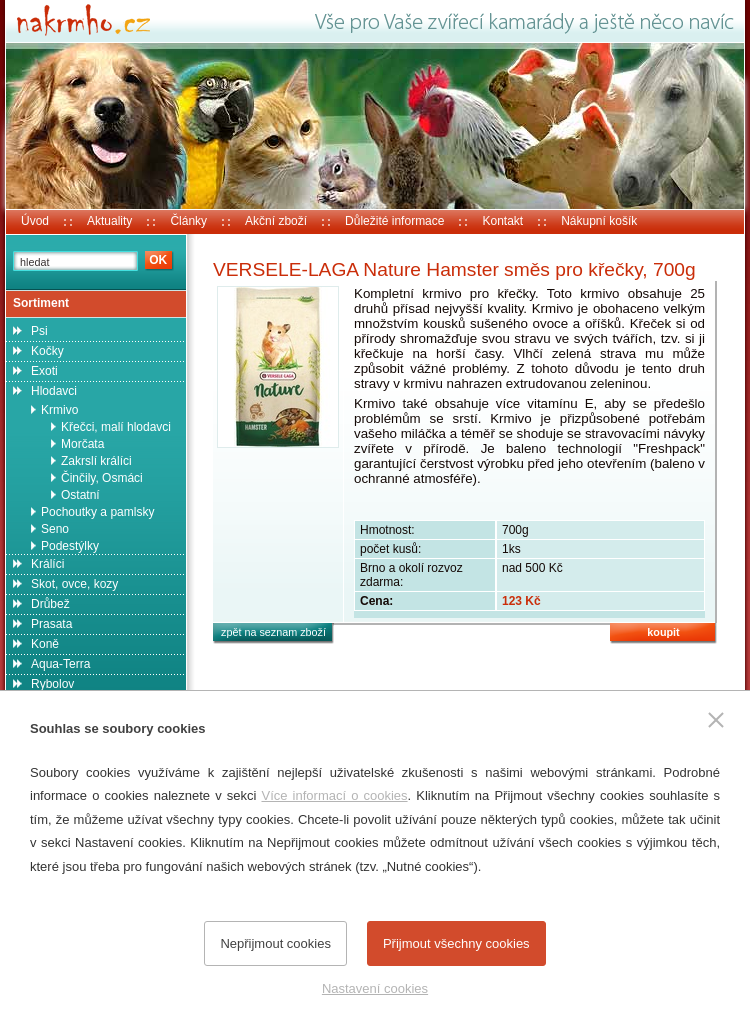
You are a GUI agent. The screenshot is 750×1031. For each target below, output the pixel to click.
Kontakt (502, 221)
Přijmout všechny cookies (456, 943)
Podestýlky (70, 546)
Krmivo (59, 410)
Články (188, 221)
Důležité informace (394, 221)
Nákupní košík (599, 221)
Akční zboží (276, 221)
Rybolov (52, 684)
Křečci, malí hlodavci (116, 427)
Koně (45, 644)
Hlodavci (54, 391)
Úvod (35, 221)
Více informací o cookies (334, 795)
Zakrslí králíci (96, 461)
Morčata (82, 444)
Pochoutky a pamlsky (97, 512)
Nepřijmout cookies (275, 943)
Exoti (44, 371)
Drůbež (50, 604)
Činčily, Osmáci (102, 478)
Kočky (47, 351)
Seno (55, 529)
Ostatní (80, 495)
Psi (39, 331)
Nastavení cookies (375, 988)
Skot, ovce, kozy (74, 584)
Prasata (51, 624)
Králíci (47, 564)
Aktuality (109, 221)
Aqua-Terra (60, 664)
